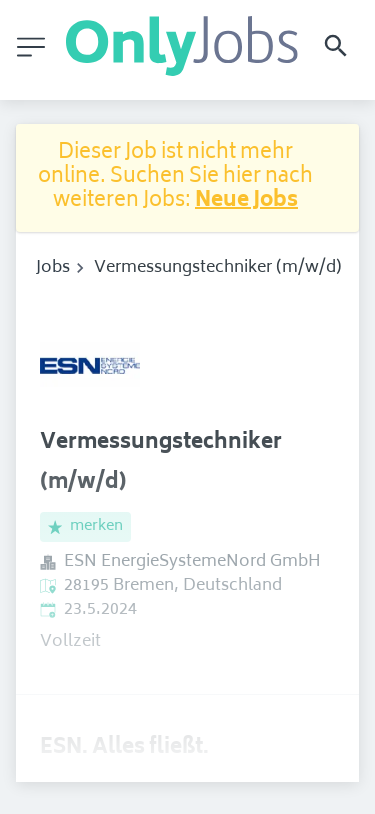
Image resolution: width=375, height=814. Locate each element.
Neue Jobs (246, 201)
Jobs (53, 268)
